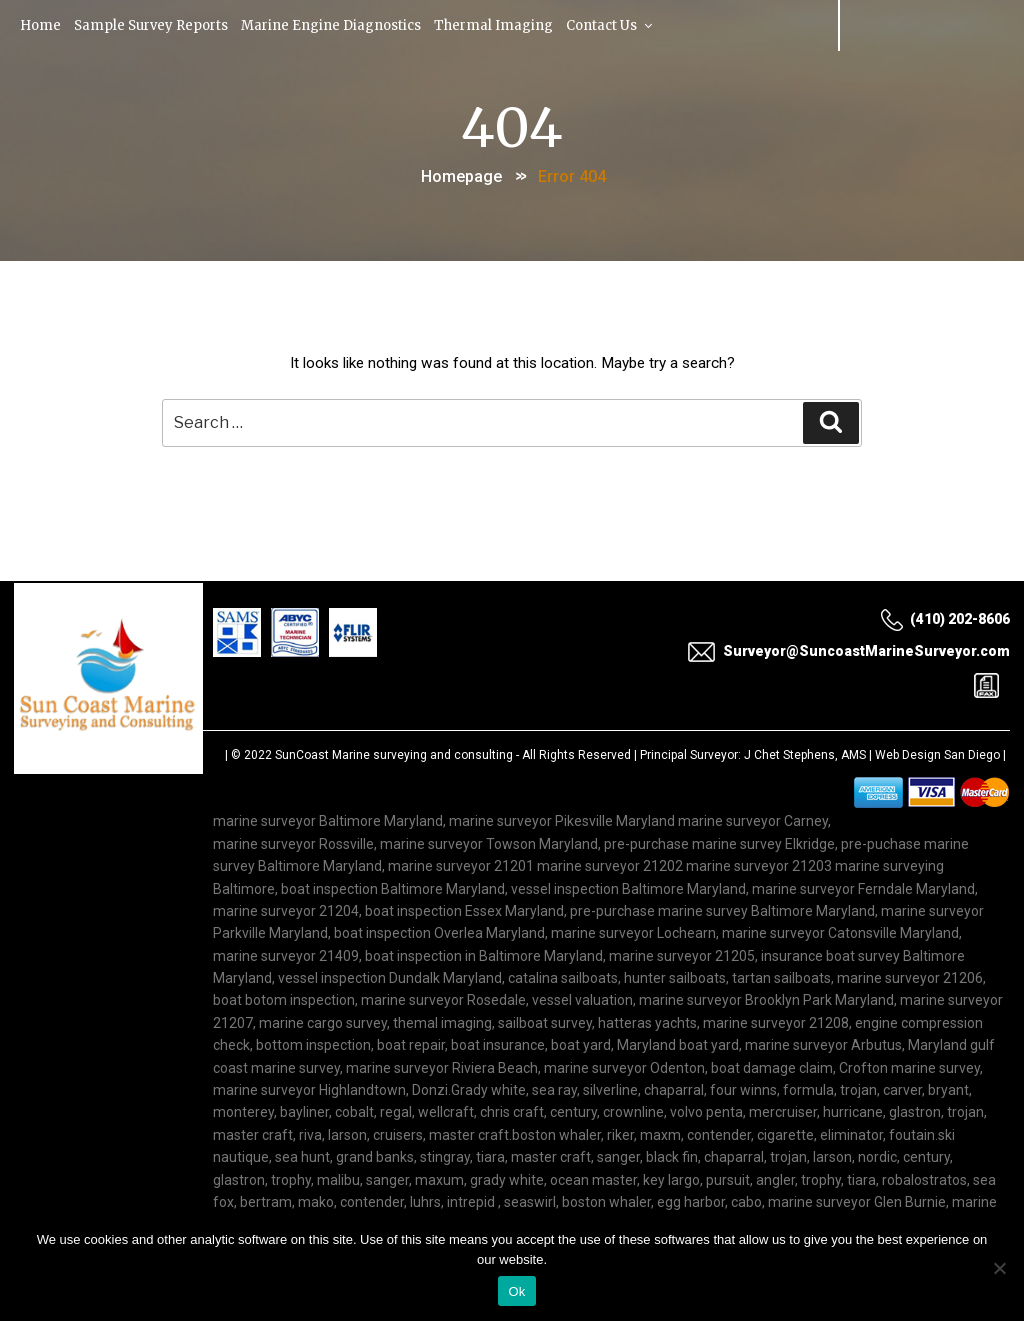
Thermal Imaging (497, 24)
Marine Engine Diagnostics (334, 24)
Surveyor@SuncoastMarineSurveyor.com (848, 652)
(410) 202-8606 (945, 620)
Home (41, 24)
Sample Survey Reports (153, 24)
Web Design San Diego (937, 757)
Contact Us (615, 24)
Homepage (461, 173)
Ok (516, 1291)
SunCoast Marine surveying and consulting (394, 757)
